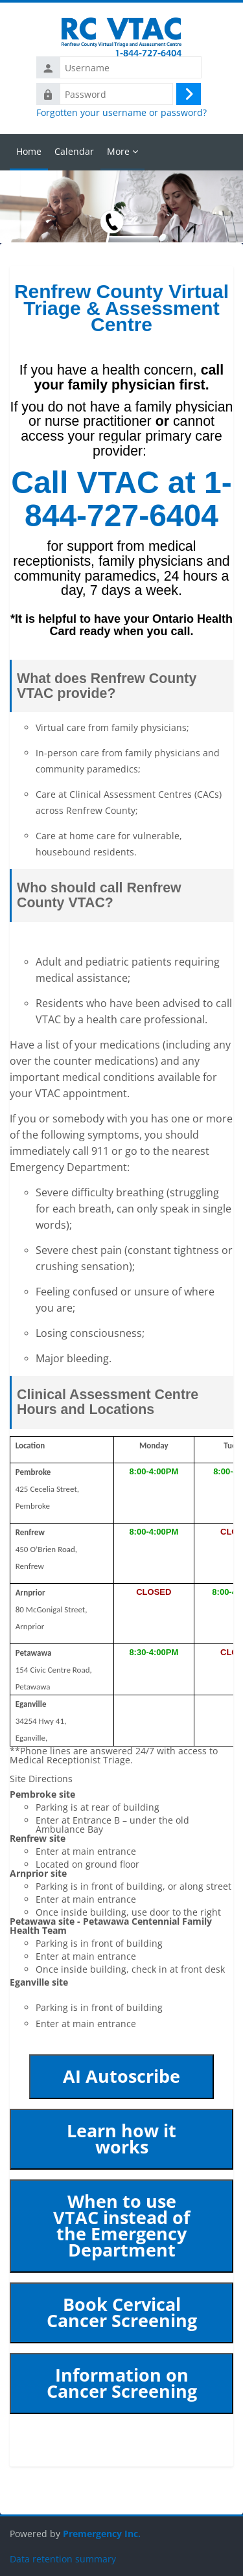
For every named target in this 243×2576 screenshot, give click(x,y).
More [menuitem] (118, 151)
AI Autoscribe (121, 2076)
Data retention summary (63, 2559)
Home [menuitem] (28, 151)
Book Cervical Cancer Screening (122, 2312)
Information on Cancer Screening (122, 2383)
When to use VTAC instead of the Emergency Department (121, 2226)
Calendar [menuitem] (74, 151)
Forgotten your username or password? (121, 113)
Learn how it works (121, 2139)
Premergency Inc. (102, 2533)
